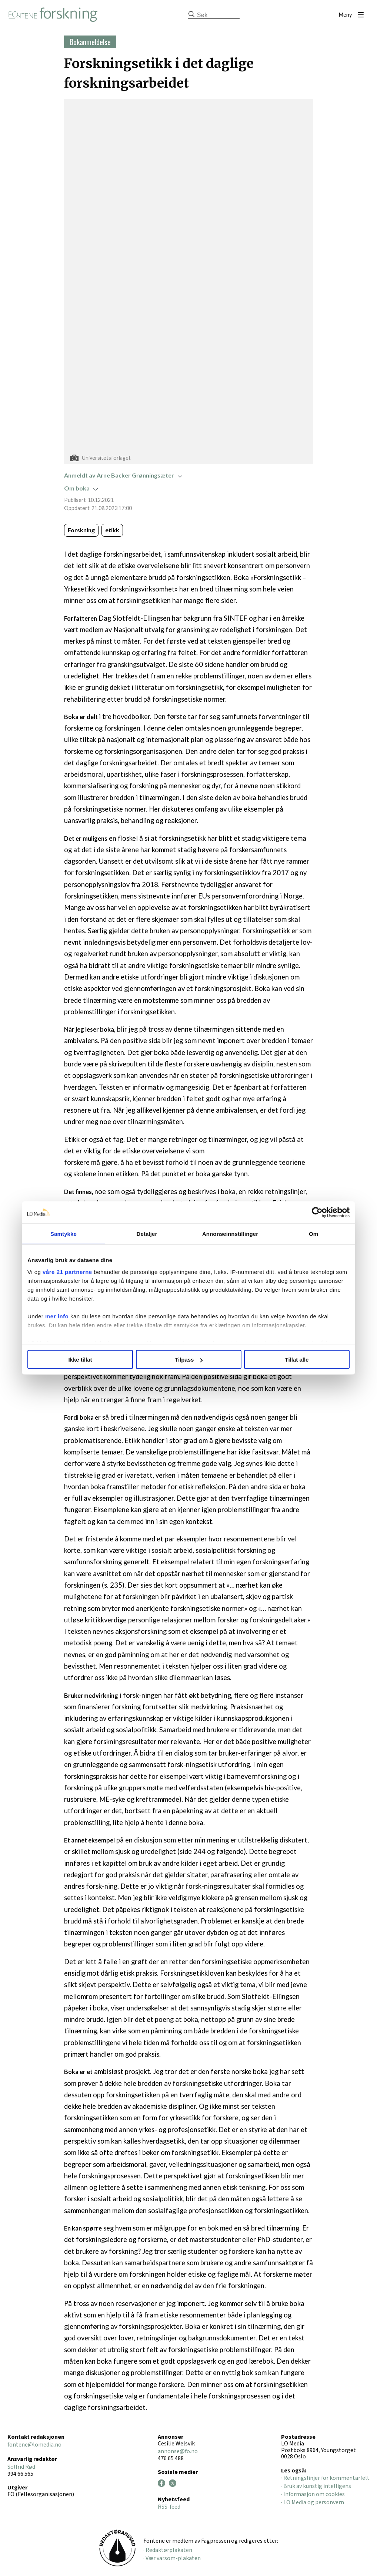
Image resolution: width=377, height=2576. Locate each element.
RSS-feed (169, 2507)
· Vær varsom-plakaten (172, 2558)
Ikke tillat (80, 1359)
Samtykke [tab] (63, 1234)
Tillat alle (297, 1359)
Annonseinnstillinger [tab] (230, 1234)
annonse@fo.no (178, 2451)
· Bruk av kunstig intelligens (316, 2486)
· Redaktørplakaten (167, 2550)
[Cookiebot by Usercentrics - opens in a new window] (317, 1212)
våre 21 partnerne (67, 1271)
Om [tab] (313, 1234)
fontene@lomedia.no (34, 2445)
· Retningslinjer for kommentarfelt (325, 2478)
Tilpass (189, 1359)
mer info (57, 1316)
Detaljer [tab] (147, 1234)
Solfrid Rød (21, 2467)
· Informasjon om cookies (313, 2494)
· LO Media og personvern (312, 2502)
